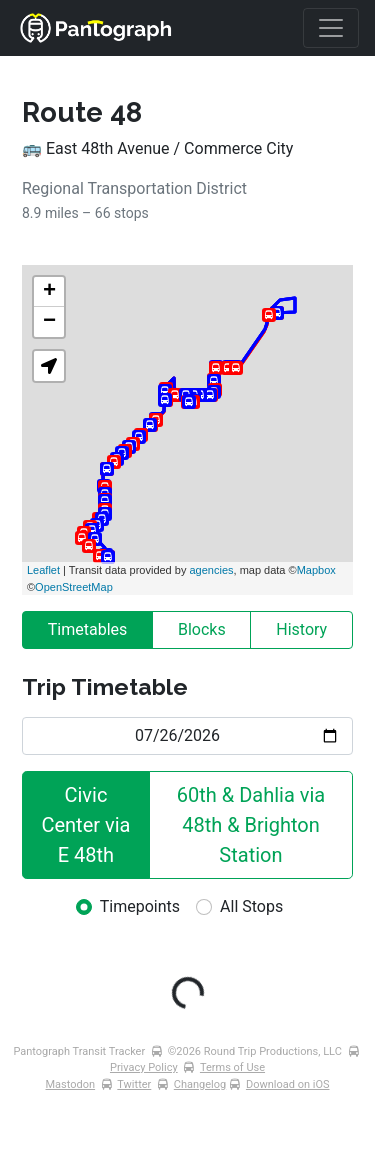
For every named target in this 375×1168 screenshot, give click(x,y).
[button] (49, 366)
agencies (211, 570)
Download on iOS (288, 1084)
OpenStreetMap (74, 587)
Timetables (88, 629)
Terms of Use (232, 1067)
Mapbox (316, 570)
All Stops (251, 906)
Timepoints (140, 906)
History (301, 629)
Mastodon (71, 1084)
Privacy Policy (144, 1067)
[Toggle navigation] (331, 28)
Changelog (200, 1084)
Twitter (134, 1084)
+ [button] (49, 292)
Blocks (202, 629)
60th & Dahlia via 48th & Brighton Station (253, 825)
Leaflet (43, 570)
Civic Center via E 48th (88, 825)
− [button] (49, 322)
